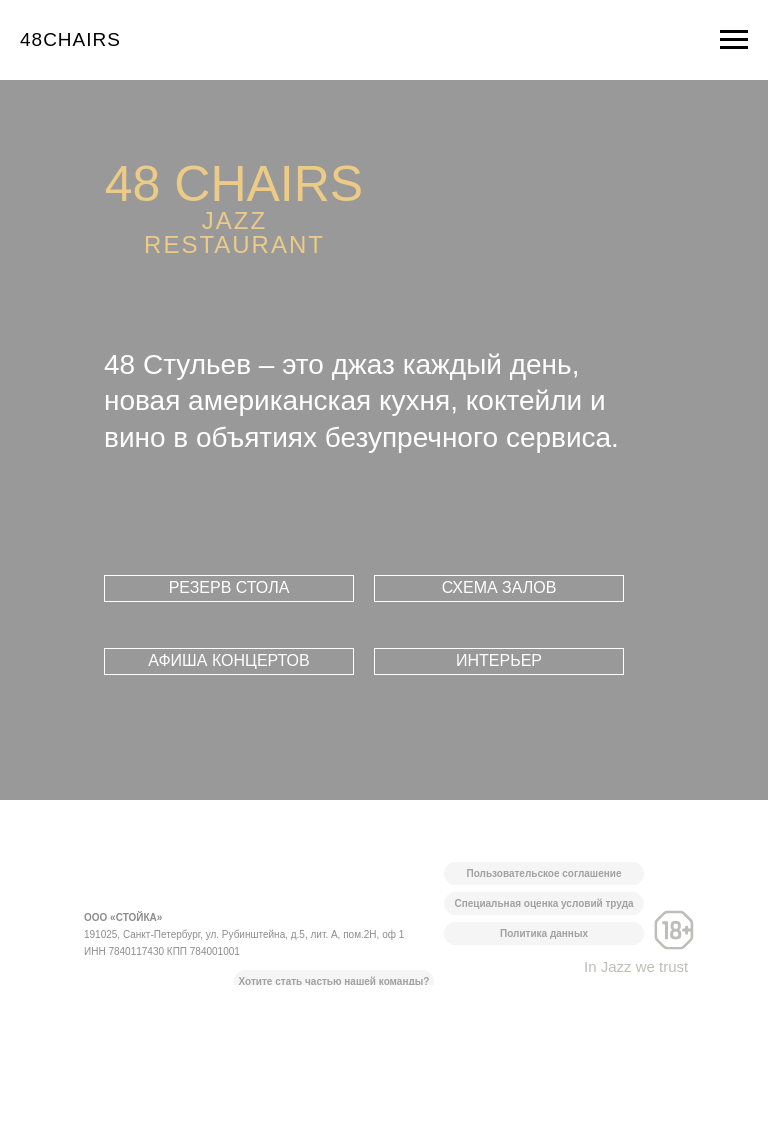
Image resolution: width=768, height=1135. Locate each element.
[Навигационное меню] (734, 40)
